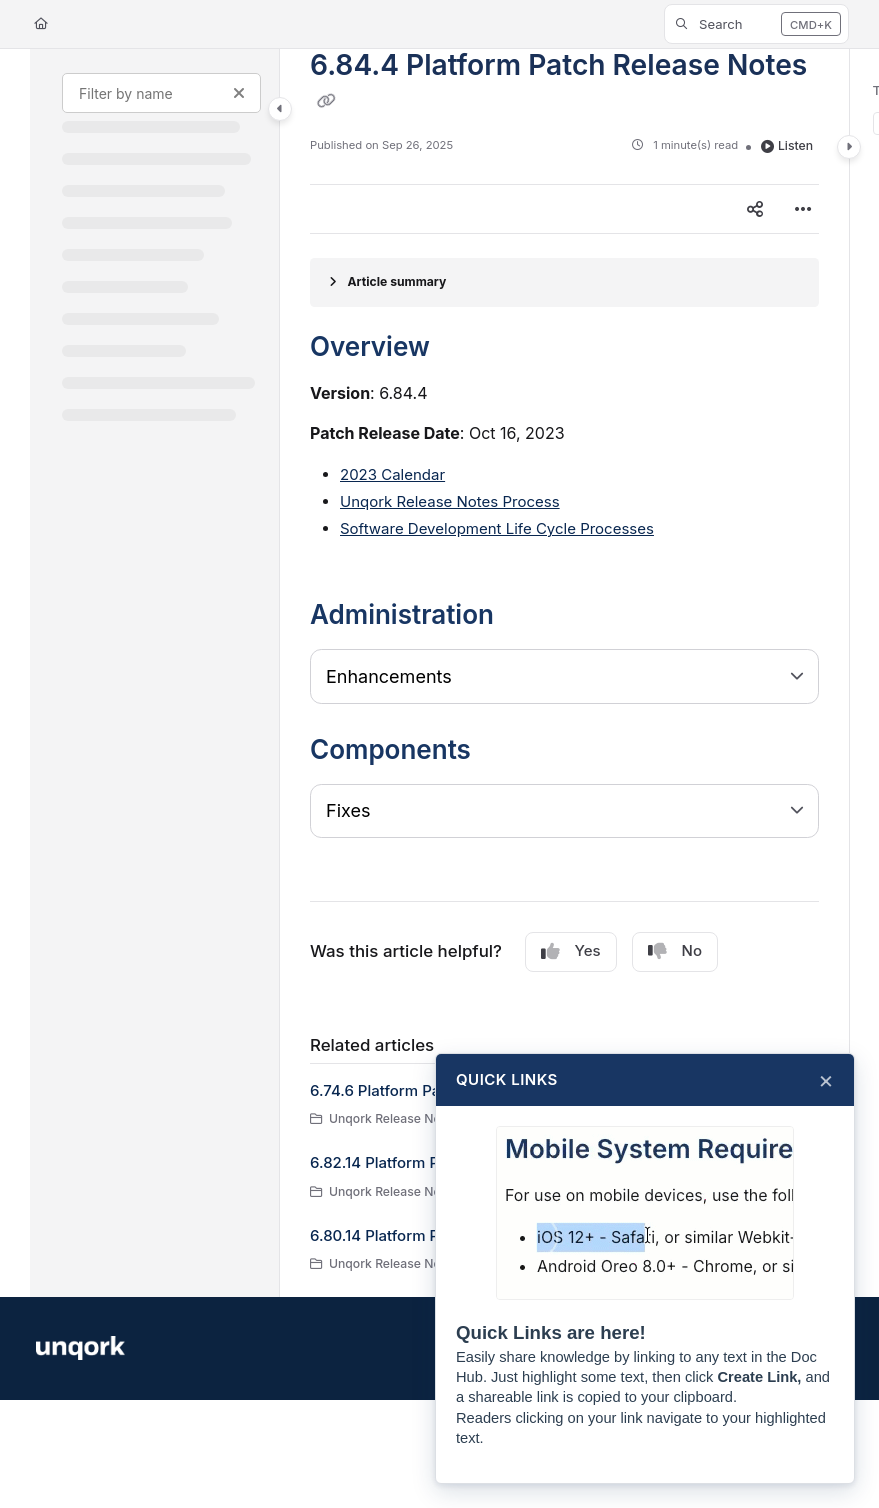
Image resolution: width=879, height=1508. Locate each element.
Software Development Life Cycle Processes (497, 528)
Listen (787, 145)
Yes (571, 951)
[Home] (41, 24)
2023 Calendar (392, 474)
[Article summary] (564, 282)
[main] (564, 673)
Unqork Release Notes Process (450, 501)
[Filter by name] (161, 93)
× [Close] (826, 1080)
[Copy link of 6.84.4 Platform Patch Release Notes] (326, 101)
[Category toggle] (280, 109)
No (675, 951)
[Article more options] (803, 209)
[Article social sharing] (755, 209)
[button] (756, 24)
